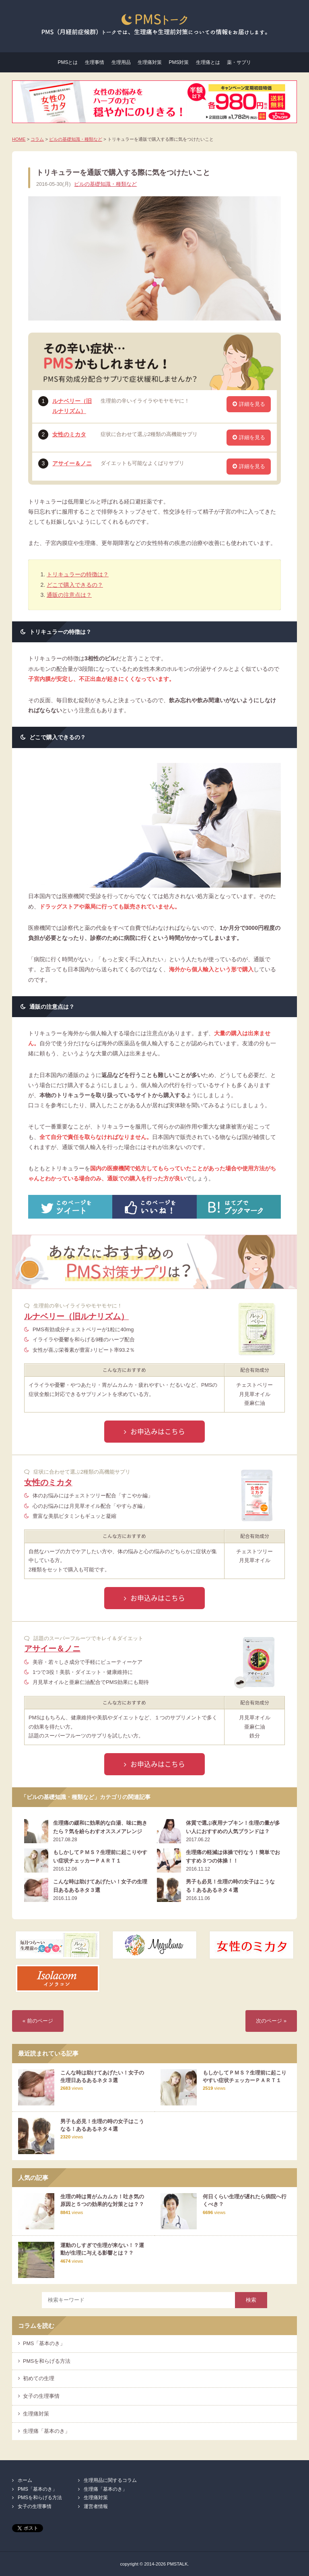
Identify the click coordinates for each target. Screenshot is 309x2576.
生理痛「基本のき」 (46, 2431)
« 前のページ (38, 2021)
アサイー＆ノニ (72, 463)
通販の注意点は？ (69, 595)
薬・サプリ (239, 62)
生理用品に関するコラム (110, 2480)
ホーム (25, 2480)
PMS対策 (179, 62)
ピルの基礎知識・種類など (75, 139)
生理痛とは (208, 62)
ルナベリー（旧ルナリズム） (76, 1316)
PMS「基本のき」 (44, 2343)
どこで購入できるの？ (75, 585)
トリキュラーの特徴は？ (78, 574)
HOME (19, 139)
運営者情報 (96, 2506)
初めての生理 (38, 2378)
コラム (37, 139)
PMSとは (68, 62)
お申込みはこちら (157, 1431)
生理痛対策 (150, 62)
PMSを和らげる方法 (46, 2361)
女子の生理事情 (41, 2396)
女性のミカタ (69, 434)
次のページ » (271, 2021)
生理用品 (121, 62)
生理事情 (94, 62)
